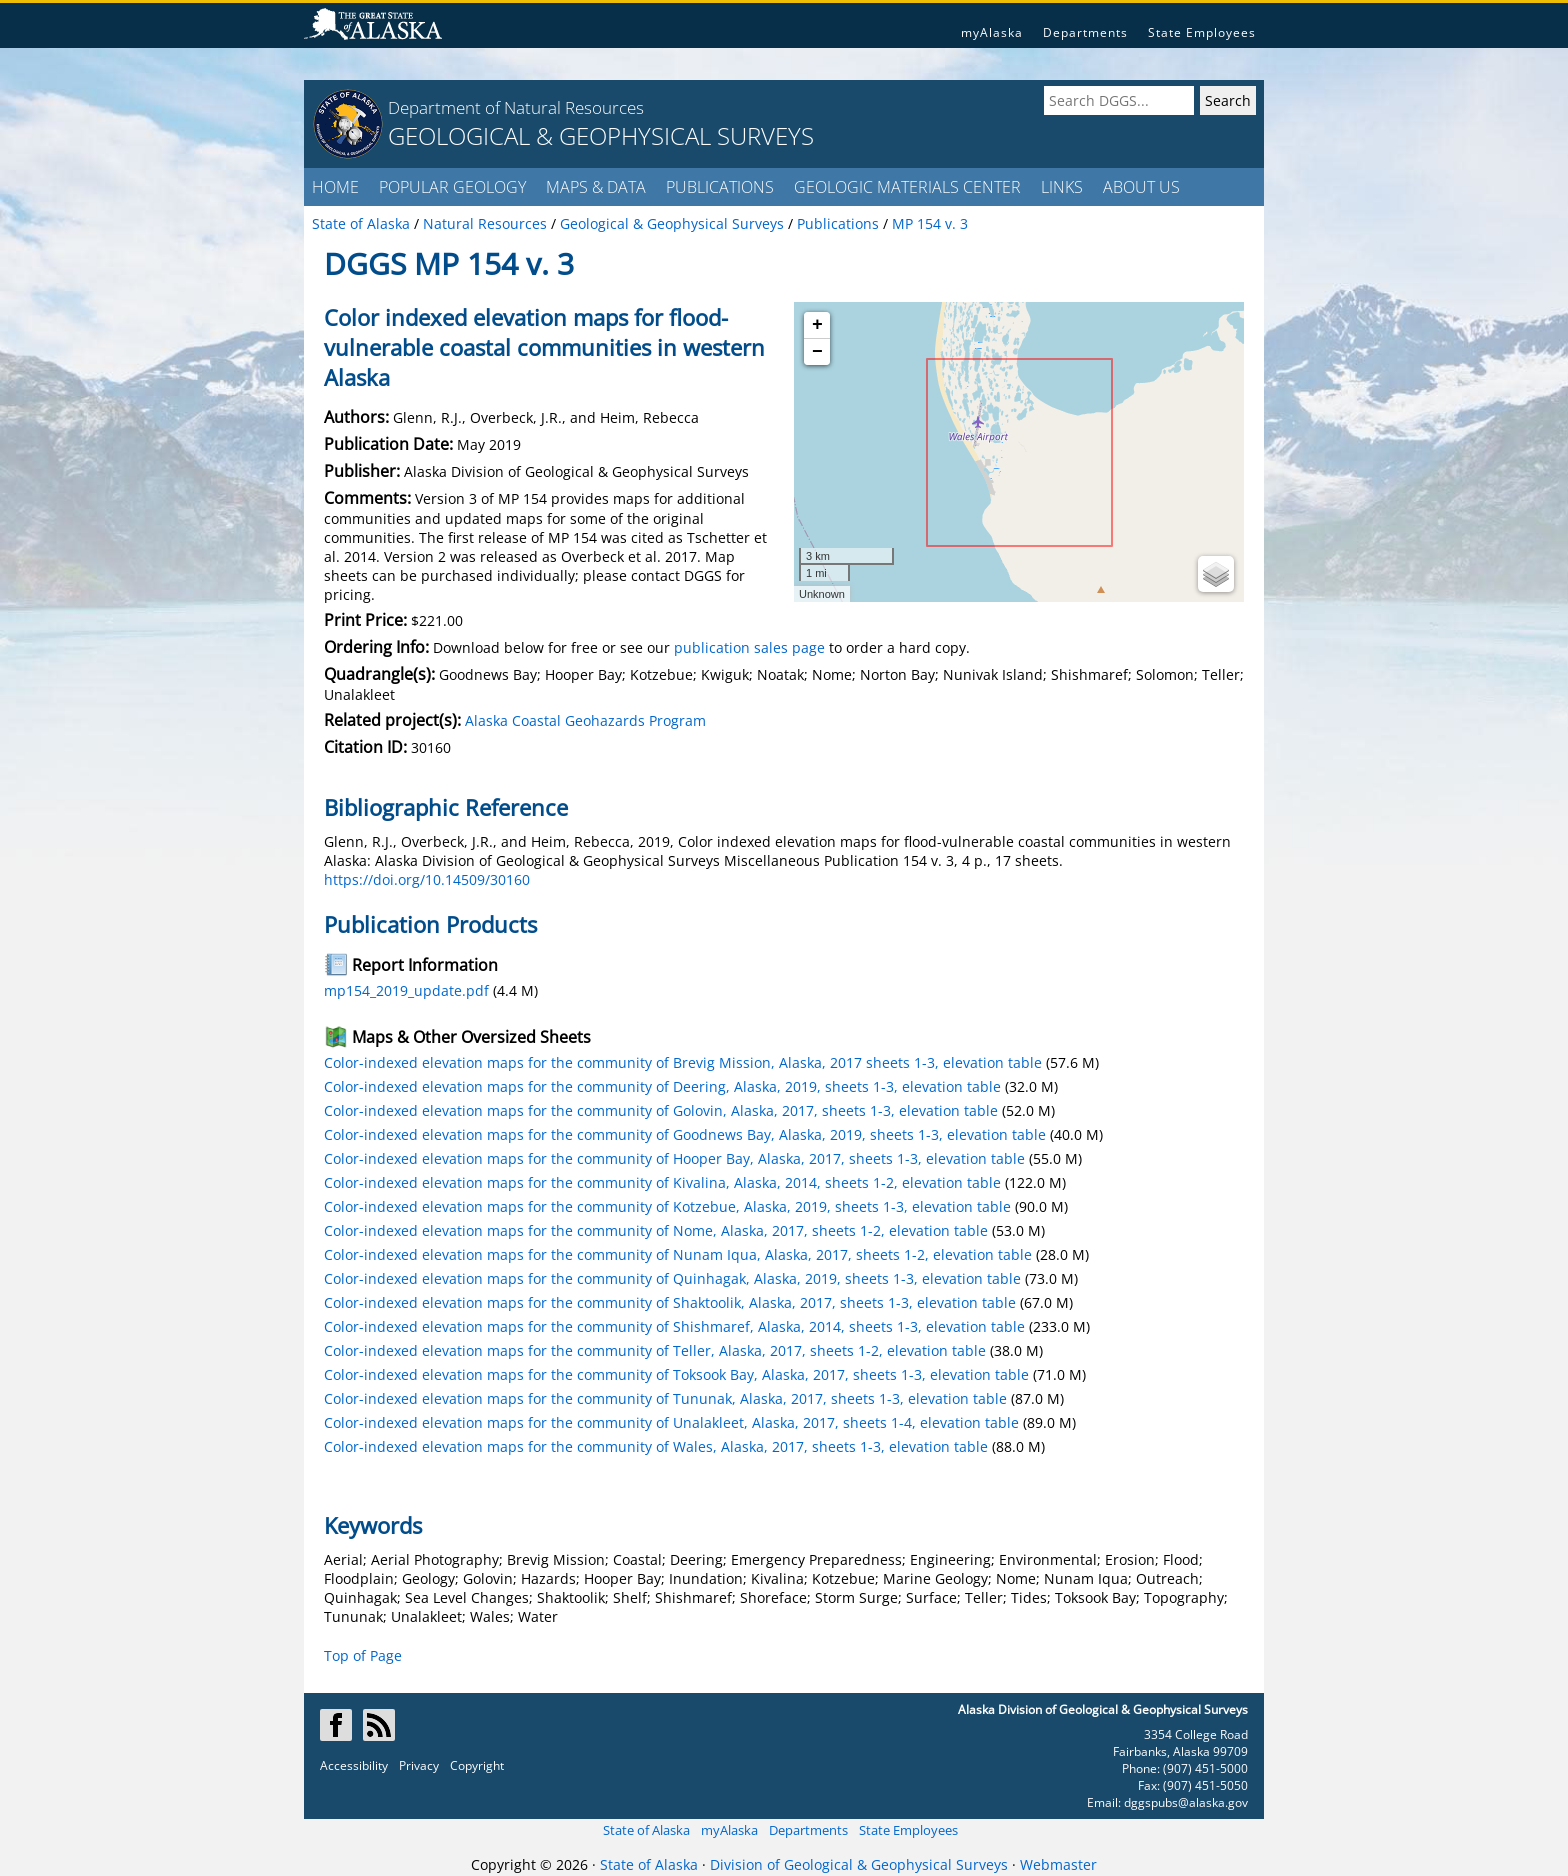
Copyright (477, 1765)
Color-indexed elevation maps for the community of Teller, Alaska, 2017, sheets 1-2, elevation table (655, 1350)
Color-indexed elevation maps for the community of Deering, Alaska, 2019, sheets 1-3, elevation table (662, 1086)
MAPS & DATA (596, 187)
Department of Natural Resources (516, 107)
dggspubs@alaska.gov (1186, 1802)
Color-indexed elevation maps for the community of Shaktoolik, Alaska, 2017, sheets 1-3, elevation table (670, 1302)
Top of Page (363, 1655)
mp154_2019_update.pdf (406, 990)
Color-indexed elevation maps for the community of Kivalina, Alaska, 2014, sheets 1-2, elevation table (662, 1182)
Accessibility (354, 1765)
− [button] (817, 352)
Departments (1085, 32)
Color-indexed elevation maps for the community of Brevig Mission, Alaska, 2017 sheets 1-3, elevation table (683, 1062)
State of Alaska (646, 1830)
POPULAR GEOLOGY (452, 187)
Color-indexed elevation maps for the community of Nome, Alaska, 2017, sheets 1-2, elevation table (656, 1230)
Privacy (419, 1765)
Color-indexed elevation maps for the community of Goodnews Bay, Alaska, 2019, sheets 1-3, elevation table (685, 1134)
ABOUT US (1141, 187)
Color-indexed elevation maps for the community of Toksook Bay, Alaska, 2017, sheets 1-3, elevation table (676, 1374)
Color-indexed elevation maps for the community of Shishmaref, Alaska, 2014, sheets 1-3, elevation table (674, 1326)
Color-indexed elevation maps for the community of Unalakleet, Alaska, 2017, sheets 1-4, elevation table (671, 1422)
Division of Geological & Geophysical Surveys (859, 1864)
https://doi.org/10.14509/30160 (427, 879)
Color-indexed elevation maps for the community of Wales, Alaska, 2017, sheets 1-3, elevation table (656, 1446)
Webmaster (1058, 1864)
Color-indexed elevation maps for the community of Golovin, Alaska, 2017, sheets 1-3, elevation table (661, 1110)
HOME (335, 187)
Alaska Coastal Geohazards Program (585, 720)
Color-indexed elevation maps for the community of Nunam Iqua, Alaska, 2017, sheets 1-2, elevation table (678, 1254)
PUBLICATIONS (720, 187)
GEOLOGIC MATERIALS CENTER (907, 187)
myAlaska (992, 32)
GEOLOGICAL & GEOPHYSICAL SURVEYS (601, 135)
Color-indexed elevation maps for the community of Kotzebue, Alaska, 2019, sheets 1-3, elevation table (667, 1206)
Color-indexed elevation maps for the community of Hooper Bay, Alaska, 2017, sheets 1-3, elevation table (674, 1158)
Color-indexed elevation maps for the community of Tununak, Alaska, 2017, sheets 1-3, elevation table (665, 1398)
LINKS (1062, 187)
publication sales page (749, 647)
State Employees (1202, 32)
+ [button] (817, 325)
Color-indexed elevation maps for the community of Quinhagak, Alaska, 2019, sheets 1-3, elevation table (672, 1278)
